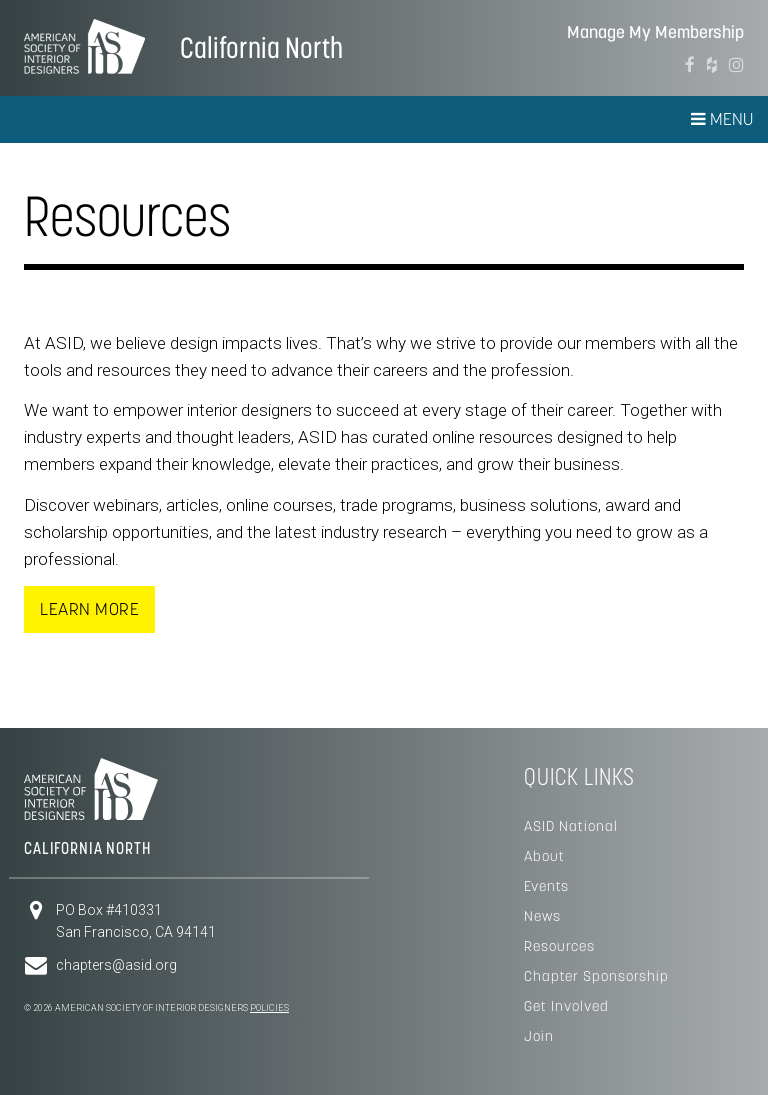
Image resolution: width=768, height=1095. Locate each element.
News (542, 916)
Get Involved (566, 1006)
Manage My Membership (655, 32)
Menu (722, 119)
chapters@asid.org (116, 965)
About (544, 856)
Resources (559, 946)
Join (539, 1036)
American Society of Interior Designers (84, 46)
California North (261, 47)
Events (546, 886)
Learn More (89, 609)
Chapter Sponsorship (596, 976)
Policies (269, 1008)
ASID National (571, 826)
